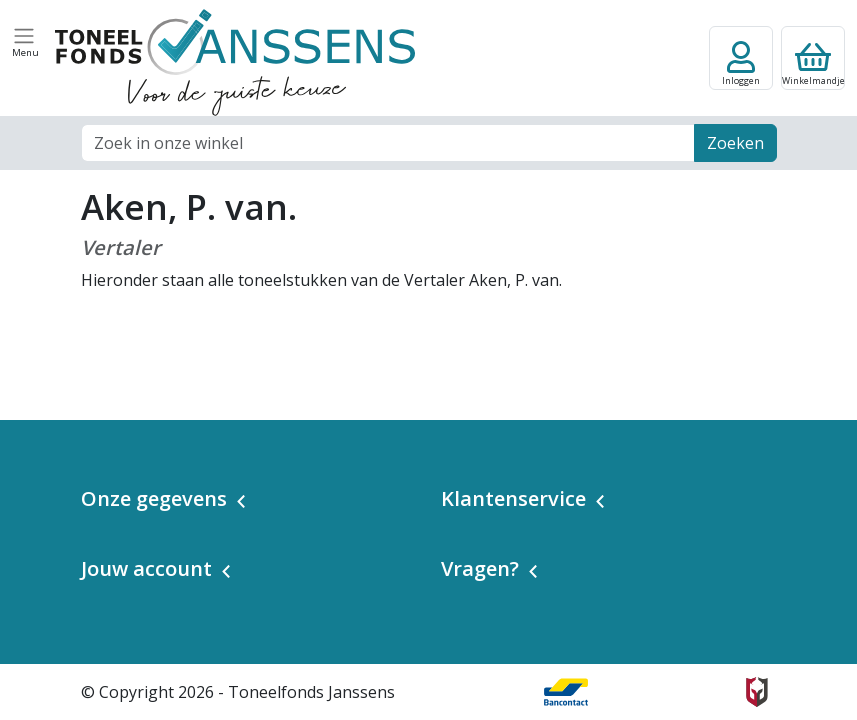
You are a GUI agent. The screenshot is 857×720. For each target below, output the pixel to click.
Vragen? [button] (480, 568)
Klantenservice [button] (513, 498)
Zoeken (735, 143)
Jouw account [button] (146, 568)
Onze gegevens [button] (154, 498)
